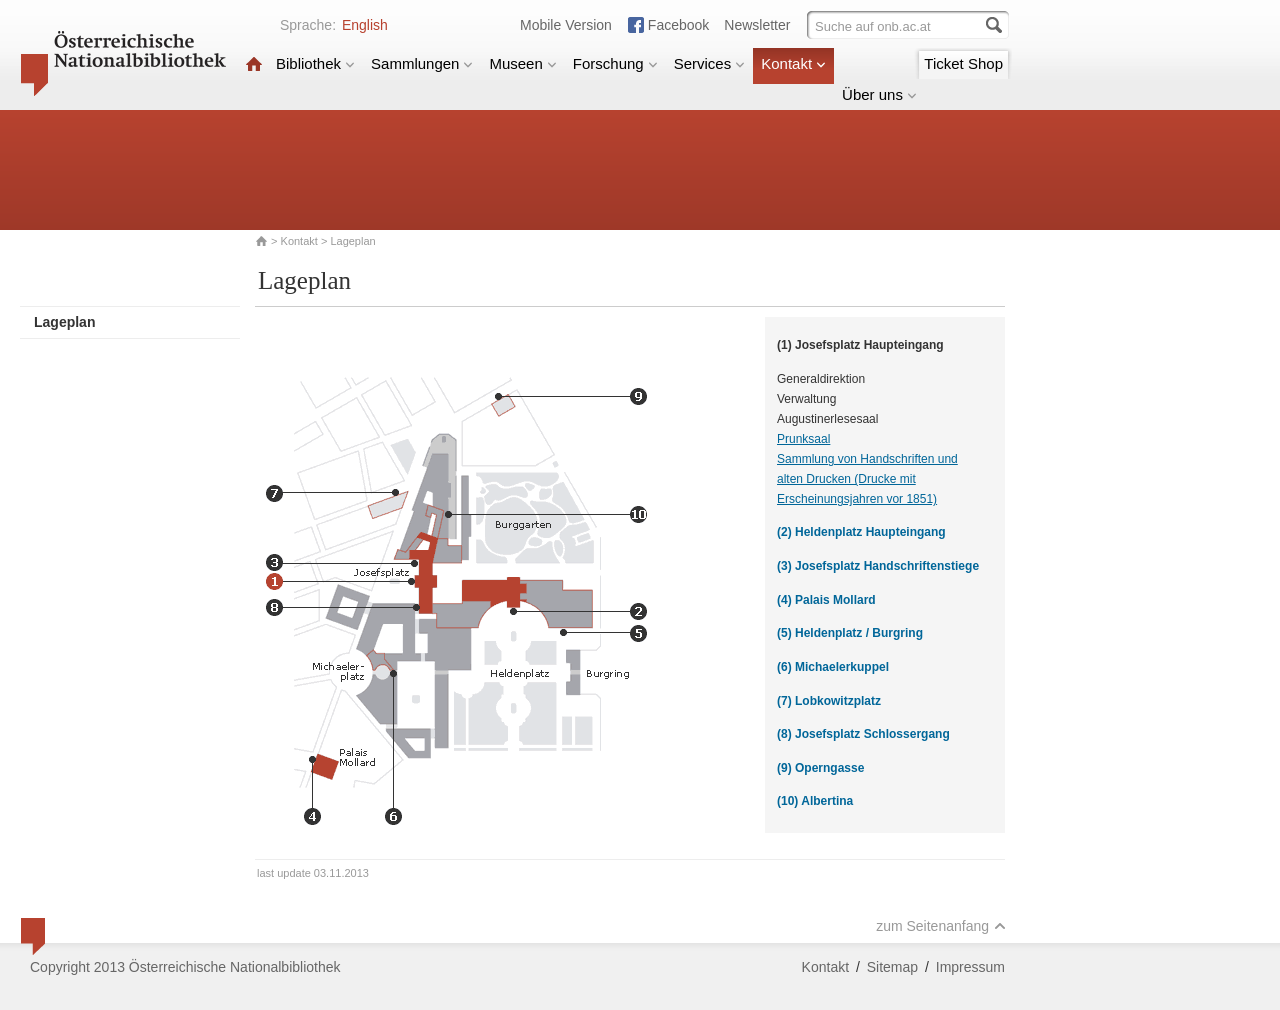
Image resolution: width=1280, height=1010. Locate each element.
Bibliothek (315, 63)
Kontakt (793, 63)
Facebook (678, 25)
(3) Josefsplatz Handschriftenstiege (878, 566)
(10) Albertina (815, 801)
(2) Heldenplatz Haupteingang (861, 532)
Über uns (879, 94)
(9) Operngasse (820, 768)
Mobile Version (566, 25)
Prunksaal (803, 439)
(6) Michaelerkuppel (833, 667)
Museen (522, 63)
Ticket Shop (963, 63)
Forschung (615, 63)
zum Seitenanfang (941, 926)
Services (710, 63)
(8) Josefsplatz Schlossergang (863, 734)
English (365, 25)
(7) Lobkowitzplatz (829, 701)
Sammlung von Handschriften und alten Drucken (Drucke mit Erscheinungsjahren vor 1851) (867, 479)
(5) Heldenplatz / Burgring (850, 633)
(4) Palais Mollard (826, 600)
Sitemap (892, 967)
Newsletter (757, 25)
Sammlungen (422, 63)
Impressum (970, 967)
